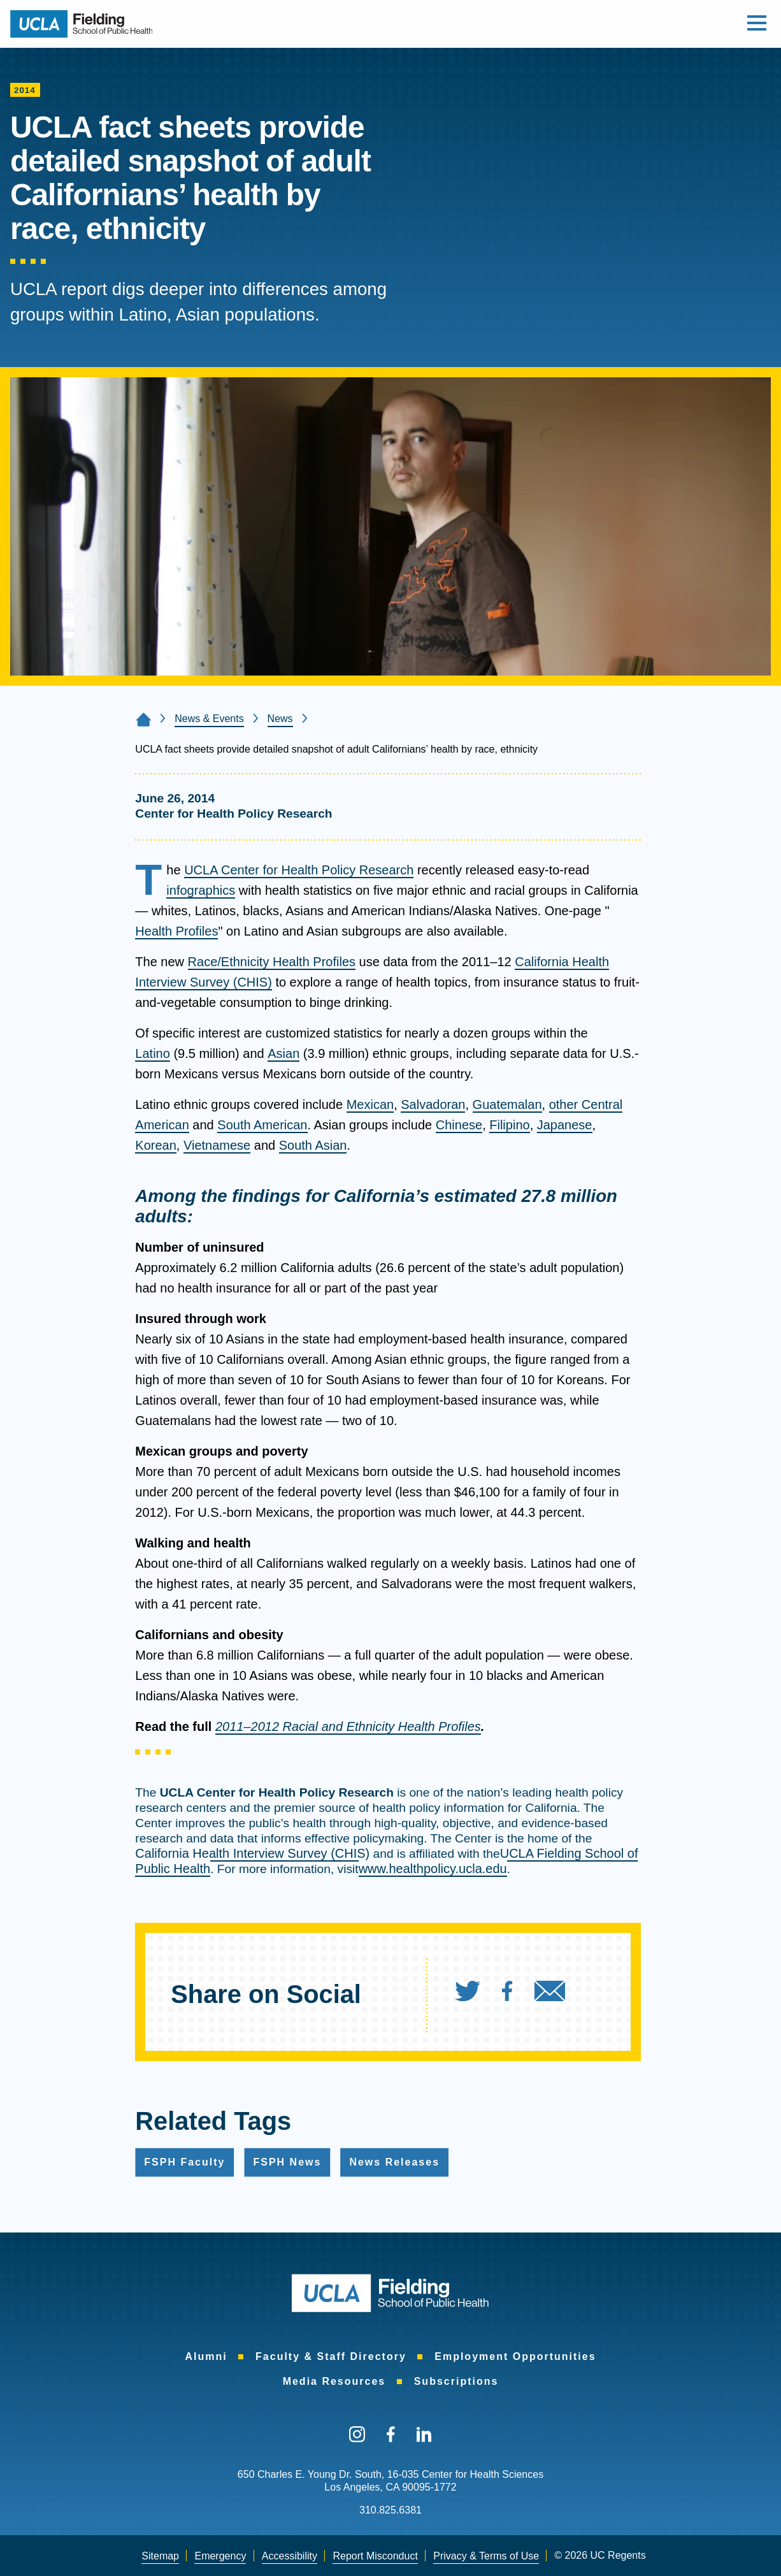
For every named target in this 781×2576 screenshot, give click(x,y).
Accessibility (289, 2556)
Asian (283, 1053)
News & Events (209, 718)
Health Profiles (176, 931)
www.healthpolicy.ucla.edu (433, 1869)
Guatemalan (507, 1104)
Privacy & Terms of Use (486, 2556)
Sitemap (160, 2556)
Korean (155, 1145)
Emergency (220, 2556)
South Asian (313, 1145)
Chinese (459, 1125)
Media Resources (334, 2381)
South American (262, 1125)
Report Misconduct (375, 2556)
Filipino (509, 1125)
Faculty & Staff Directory (330, 2356)
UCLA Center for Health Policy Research (298, 870)
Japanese (564, 1125)
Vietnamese (216, 1145)
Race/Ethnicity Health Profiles (271, 962)
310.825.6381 (390, 2510)
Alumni (206, 2356)
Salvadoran (433, 1104)
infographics (200, 890)
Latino (152, 1053)
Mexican (370, 1104)
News (280, 718)
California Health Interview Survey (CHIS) (252, 1853)
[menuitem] (477, 1994)
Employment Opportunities (515, 2356)
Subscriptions (456, 2381)
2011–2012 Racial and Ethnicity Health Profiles (348, 1726)
